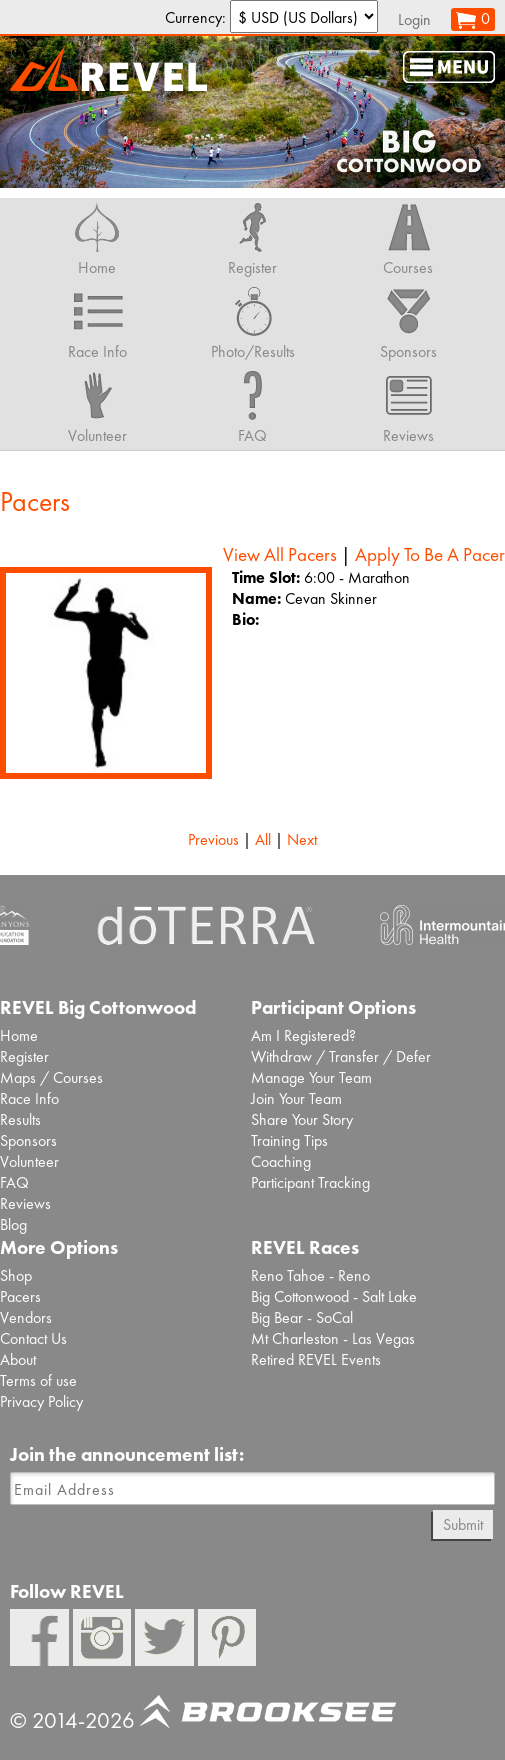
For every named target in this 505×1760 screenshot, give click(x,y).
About (18, 1359)
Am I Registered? (303, 1035)
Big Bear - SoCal (302, 1317)
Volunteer (29, 1161)
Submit (463, 1524)
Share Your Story (302, 1119)
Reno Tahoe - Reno (310, 1275)
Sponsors (28, 1140)
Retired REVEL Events (316, 1359)
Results (20, 1119)
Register (24, 1056)
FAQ (14, 1182)
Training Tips (289, 1140)
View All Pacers (280, 554)
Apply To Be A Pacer (430, 554)
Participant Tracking (310, 1182)
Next (302, 839)
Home (19, 1035)
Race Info (29, 1098)
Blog (13, 1224)
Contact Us (33, 1338)
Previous (213, 839)
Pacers (20, 1296)
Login (414, 19)
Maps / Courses (51, 1077)
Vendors (26, 1317)
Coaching (281, 1161)
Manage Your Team (311, 1077)
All (263, 839)
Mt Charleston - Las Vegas (333, 1338)
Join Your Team (296, 1098)
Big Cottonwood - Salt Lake (334, 1296)
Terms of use (38, 1380)
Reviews (25, 1203)
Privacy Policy (41, 1401)
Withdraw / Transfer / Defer (341, 1056)
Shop (16, 1275)
